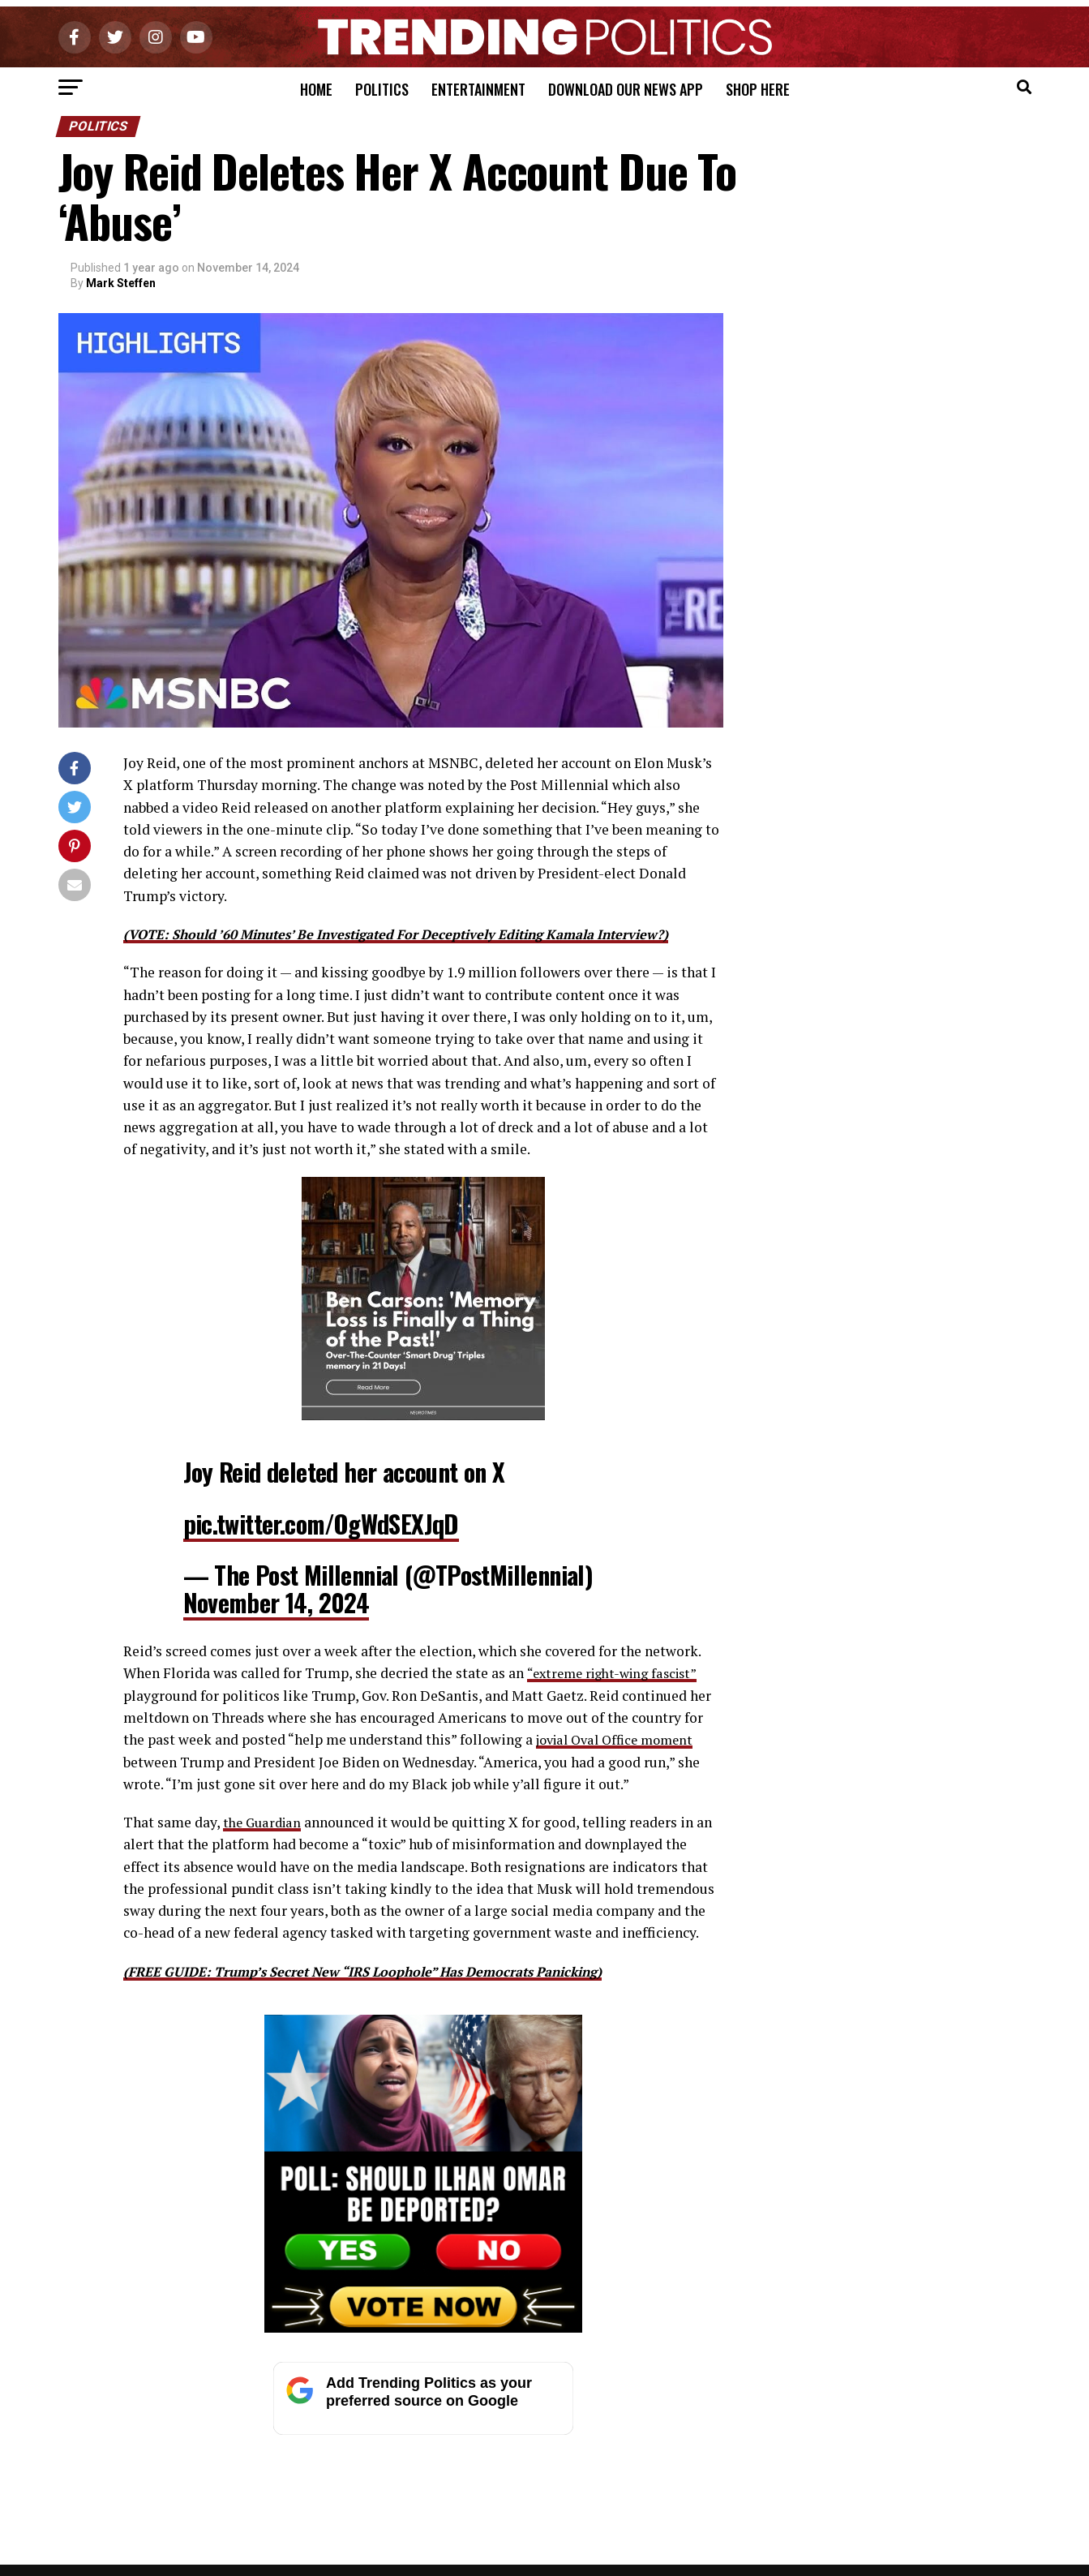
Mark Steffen (121, 283)
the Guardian (265, 1822)
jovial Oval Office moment (620, 1739)
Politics (382, 89)
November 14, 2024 (276, 1602)
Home (316, 89)
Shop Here (758, 89)
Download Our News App (625, 89)
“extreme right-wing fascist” (617, 1673)
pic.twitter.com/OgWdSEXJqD (321, 1523)
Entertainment (478, 89)
